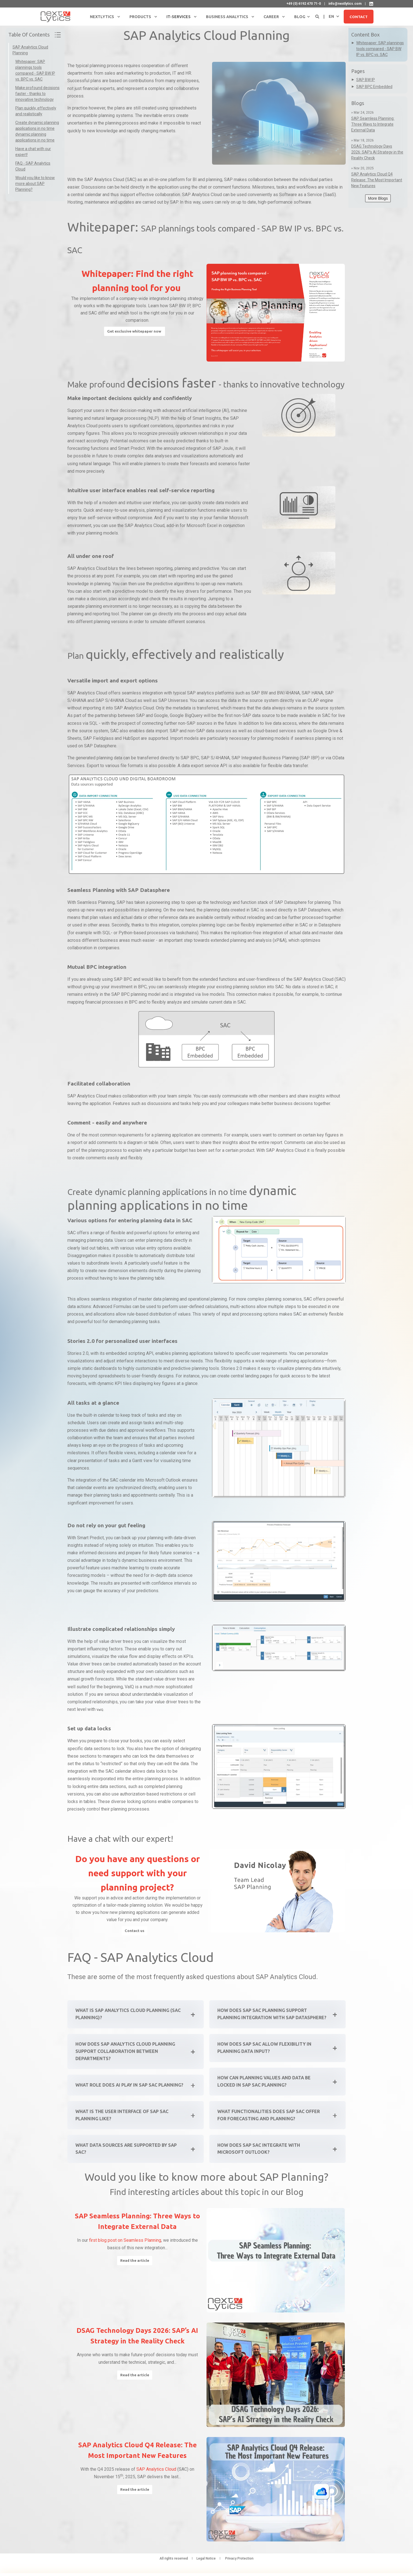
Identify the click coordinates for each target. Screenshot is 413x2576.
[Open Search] (317, 16)
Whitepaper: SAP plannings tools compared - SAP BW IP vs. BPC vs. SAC (380, 49)
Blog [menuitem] (299, 16)
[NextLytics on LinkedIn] (371, 4)
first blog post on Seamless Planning (125, 2249)
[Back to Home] (56, 16)
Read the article (134, 2269)
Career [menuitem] (271, 16)
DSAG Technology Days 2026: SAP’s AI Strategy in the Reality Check (377, 152)
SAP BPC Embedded (374, 86)
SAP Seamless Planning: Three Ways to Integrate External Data (372, 124)
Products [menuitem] (140, 16)
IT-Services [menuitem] (178, 16)
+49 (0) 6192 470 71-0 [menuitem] (303, 3)
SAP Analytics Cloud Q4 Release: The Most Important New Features (376, 180)
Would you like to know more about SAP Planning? (35, 183)
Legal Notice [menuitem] (206, 2567)
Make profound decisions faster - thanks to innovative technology (37, 94)
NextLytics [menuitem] (102, 16)
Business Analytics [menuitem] (227, 16)
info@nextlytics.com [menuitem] (345, 3)
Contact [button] (359, 16)
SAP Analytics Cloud (156, 2478)
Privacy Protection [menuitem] (239, 2567)
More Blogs (378, 198)
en (331, 16)
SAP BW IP (365, 79)
